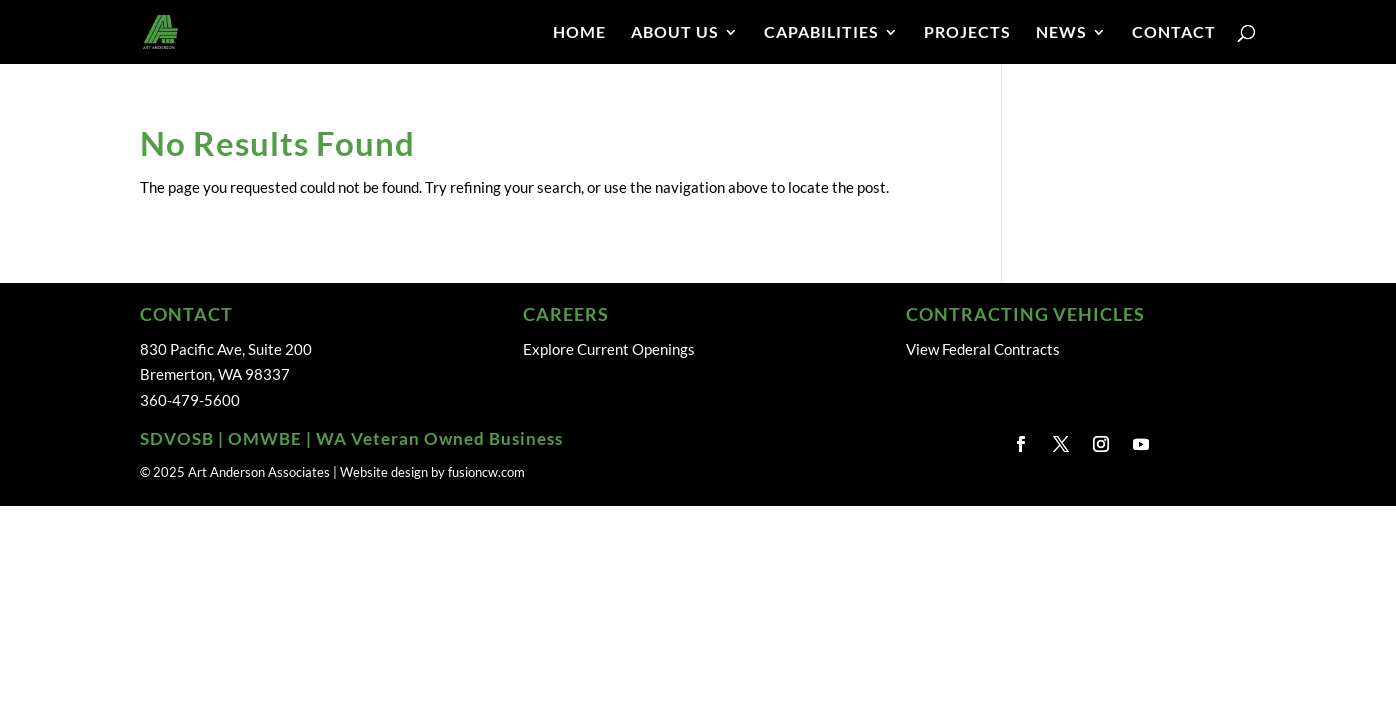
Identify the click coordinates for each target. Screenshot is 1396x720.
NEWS (1061, 33)
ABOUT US (675, 33)
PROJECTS (967, 33)
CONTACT (1174, 33)
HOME (579, 33)
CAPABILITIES (821, 33)
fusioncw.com (486, 472)
